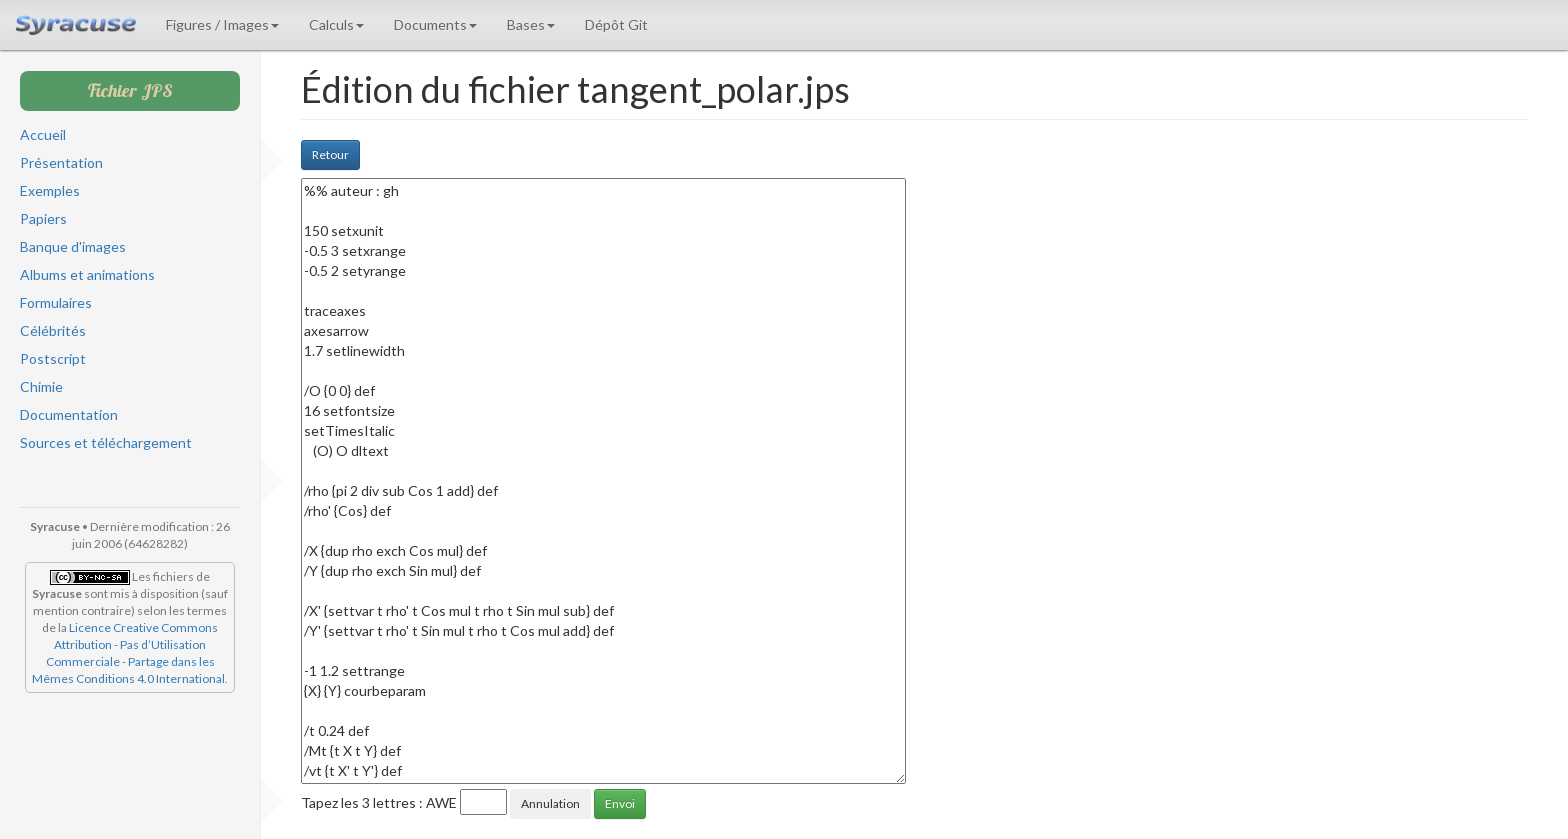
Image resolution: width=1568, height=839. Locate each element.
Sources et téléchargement (106, 442)
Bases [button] (531, 24)
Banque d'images (73, 246)
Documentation (69, 414)
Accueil (43, 134)
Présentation (61, 162)
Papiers (43, 218)
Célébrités (53, 330)
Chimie (41, 386)
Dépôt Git (616, 24)
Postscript (53, 358)
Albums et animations (87, 274)
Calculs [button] (336, 24)
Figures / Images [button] (222, 24)
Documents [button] (435, 24)
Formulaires (56, 302)
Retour (330, 154)
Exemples (50, 190)
